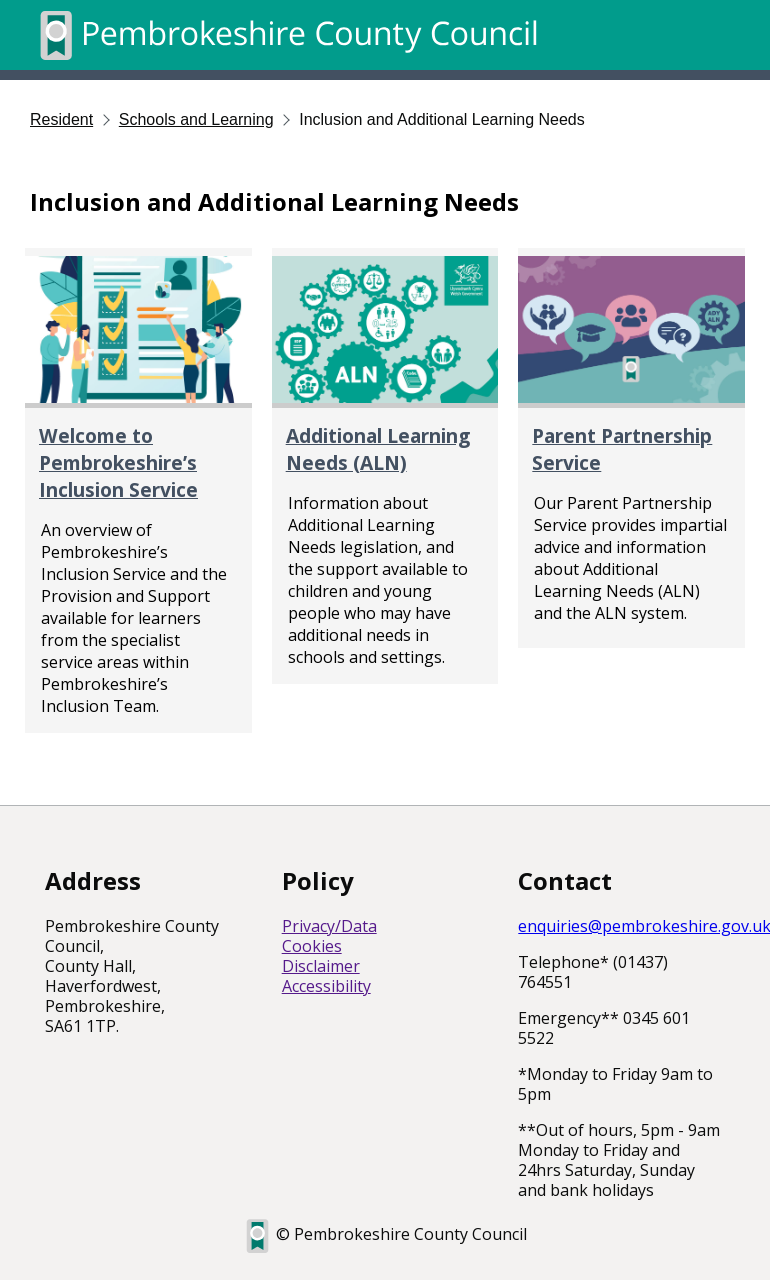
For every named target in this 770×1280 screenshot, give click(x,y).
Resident (61, 119)
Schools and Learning (196, 119)
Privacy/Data (329, 926)
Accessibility (326, 986)
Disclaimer (321, 966)
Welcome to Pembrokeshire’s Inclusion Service (118, 462)
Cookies (312, 946)
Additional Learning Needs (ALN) (378, 449)
